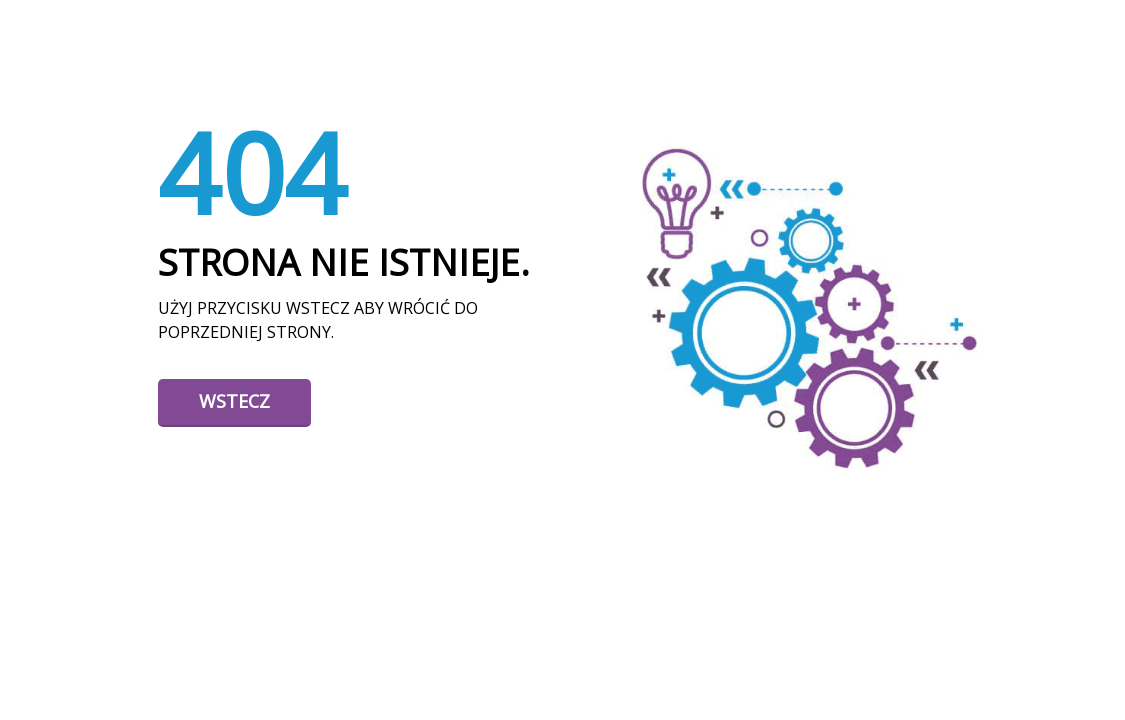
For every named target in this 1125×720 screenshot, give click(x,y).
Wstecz (234, 401)
